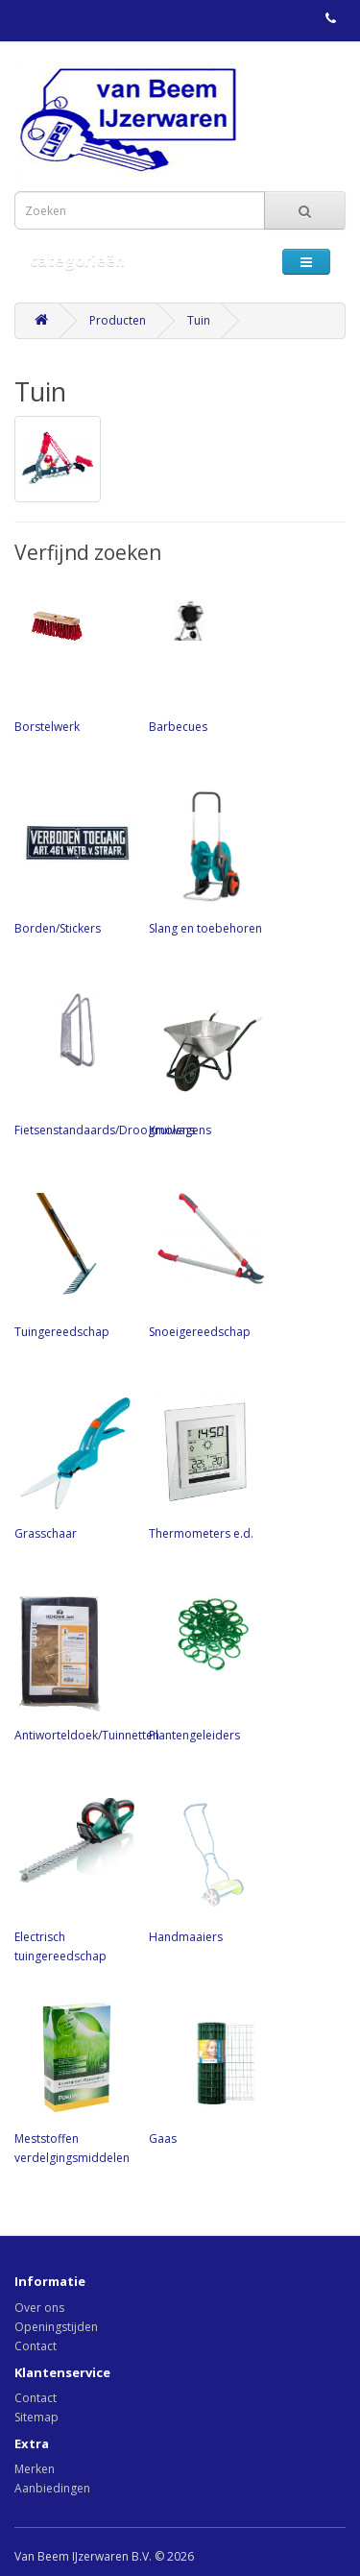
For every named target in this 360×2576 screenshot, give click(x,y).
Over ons (39, 2307)
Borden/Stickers (72, 860)
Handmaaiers (206, 1869)
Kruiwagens (206, 1062)
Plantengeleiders (206, 1667)
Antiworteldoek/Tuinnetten (86, 1667)
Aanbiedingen (52, 2488)
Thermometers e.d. (206, 1466)
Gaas (206, 2071)
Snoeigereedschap (206, 1264)
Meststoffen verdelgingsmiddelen (72, 2080)
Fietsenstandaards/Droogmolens (104, 1062)
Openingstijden (56, 2327)
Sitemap (36, 2417)
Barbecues (206, 659)
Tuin (198, 320)
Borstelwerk (72, 659)
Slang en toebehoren (206, 860)
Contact (35, 2346)
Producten (117, 320)
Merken (34, 2469)
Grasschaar (72, 1466)
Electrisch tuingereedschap (72, 1878)
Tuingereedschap (72, 1264)
